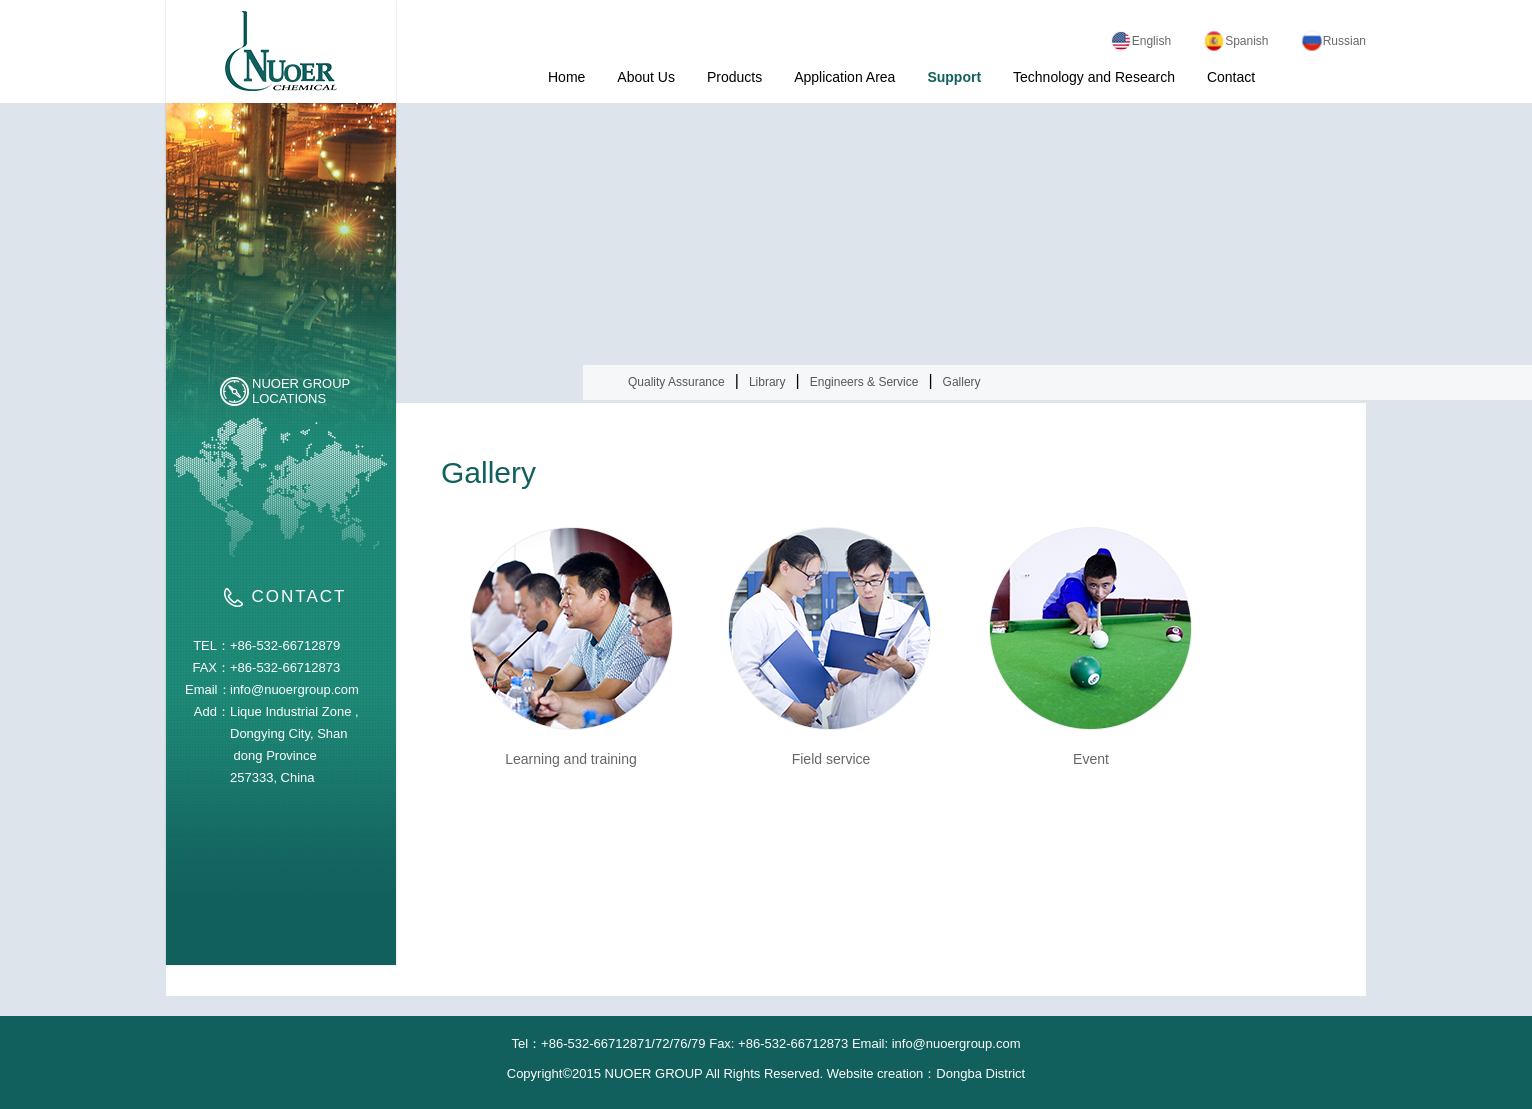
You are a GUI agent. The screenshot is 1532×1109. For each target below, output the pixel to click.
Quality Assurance (676, 382)
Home (566, 77)
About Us (646, 77)
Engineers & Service (864, 382)
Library (767, 382)
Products (734, 77)
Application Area (844, 77)
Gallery (962, 382)
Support (954, 77)
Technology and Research (1094, 77)
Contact (1231, 77)
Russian (1333, 41)
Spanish (1235, 41)
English (1140, 41)
